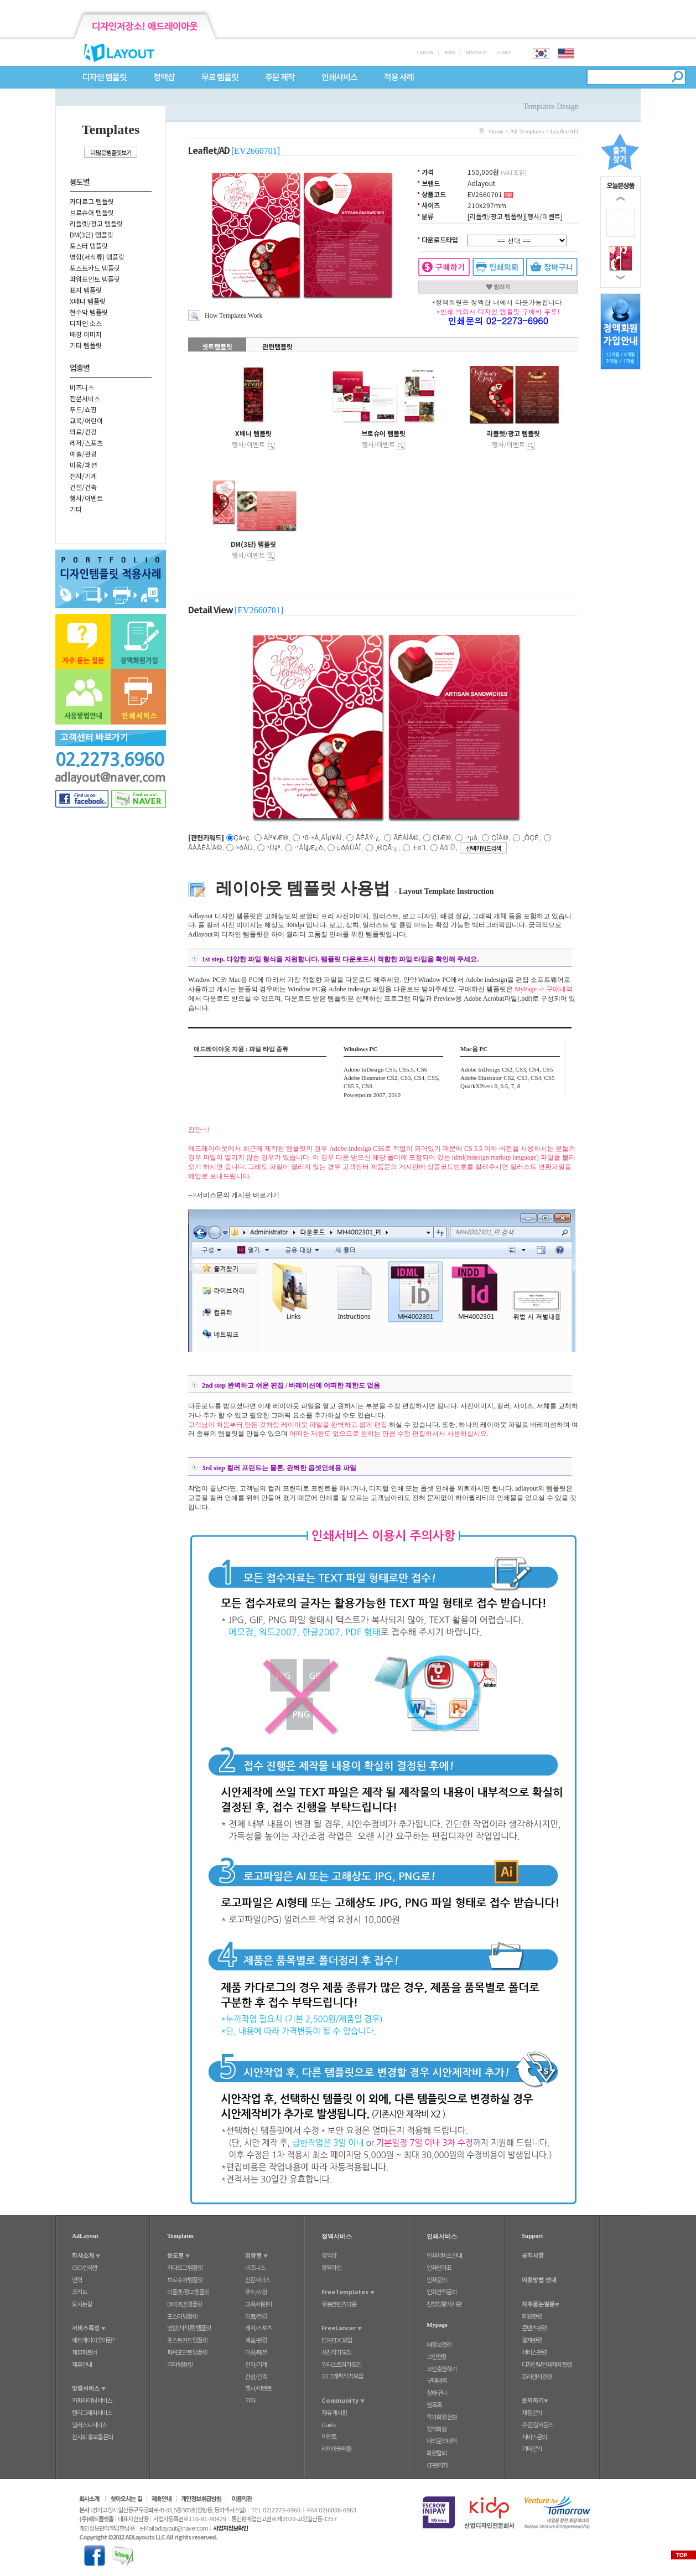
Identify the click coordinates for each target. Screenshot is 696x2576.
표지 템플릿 (86, 289)
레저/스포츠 (86, 442)
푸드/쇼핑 (83, 409)
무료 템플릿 (219, 77)
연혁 (77, 2279)
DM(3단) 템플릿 (91, 234)
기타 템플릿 (86, 345)
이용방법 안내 (539, 2279)
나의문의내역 (441, 2440)
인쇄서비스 (339, 77)
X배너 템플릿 (88, 301)
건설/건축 (83, 487)
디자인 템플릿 (104, 77)
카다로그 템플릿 (92, 201)
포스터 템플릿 (89, 245)
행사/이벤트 (86, 498)
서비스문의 (534, 2436)
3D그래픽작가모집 (342, 2375)
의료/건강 (83, 431)
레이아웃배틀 (336, 2448)
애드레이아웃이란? (93, 2339)
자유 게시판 (334, 2412)
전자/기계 (83, 475)
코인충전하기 (441, 2368)
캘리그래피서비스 (92, 2412)
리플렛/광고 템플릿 (96, 223)
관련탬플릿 (277, 346)
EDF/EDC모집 (336, 2339)
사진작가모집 (336, 2351)
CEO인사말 (84, 2267)
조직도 (79, 2291)
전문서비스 (85, 398)
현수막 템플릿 (89, 312)
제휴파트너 (84, 2351)
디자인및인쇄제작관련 (547, 2364)
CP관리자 (437, 2464)
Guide (328, 2424)
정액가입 (331, 2267)
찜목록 (434, 2404)
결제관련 (532, 2339)
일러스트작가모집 (341, 2364)
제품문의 (532, 2412)
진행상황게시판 (444, 2303)
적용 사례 (399, 77)
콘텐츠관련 (534, 2327)
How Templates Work (233, 315)
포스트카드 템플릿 (95, 267)
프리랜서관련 (537, 2376)
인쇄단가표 (439, 2267)
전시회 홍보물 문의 (92, 2436)
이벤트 (328, 2436)
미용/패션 (83, 464)
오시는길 (82, 2303)
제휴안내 (82, 2364)
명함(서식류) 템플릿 (97, 256)
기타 (76, 509)
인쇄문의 (436, 2279)
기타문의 (532, 2448)
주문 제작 (280, 77)
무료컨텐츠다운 (338, 2303)
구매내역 (436, 2380)
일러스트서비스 (89, 2424)
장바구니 (436, 2392)
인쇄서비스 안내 (444, 2255)
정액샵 (164, 77)
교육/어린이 (86, 420)
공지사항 (533, 2255)
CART (504, 52)
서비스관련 (534, 2351)
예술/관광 (83, 453)
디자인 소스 (86, 323)
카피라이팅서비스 (92, 2400)
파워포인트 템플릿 (95, 278)
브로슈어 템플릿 (92, 212)
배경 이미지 (86, 334)
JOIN (450, 52)
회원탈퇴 (436, 2452)
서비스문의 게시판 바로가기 (237, 1195)
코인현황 (436, 2356)
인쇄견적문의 (441, 2291)
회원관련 (532, 2315)
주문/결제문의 (537, 2424)
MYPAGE (476, 52)
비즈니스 (82, 387)
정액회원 (436, 2428)
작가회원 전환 (442, 2416)
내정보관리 (439, 2344)
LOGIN (425, 52)
